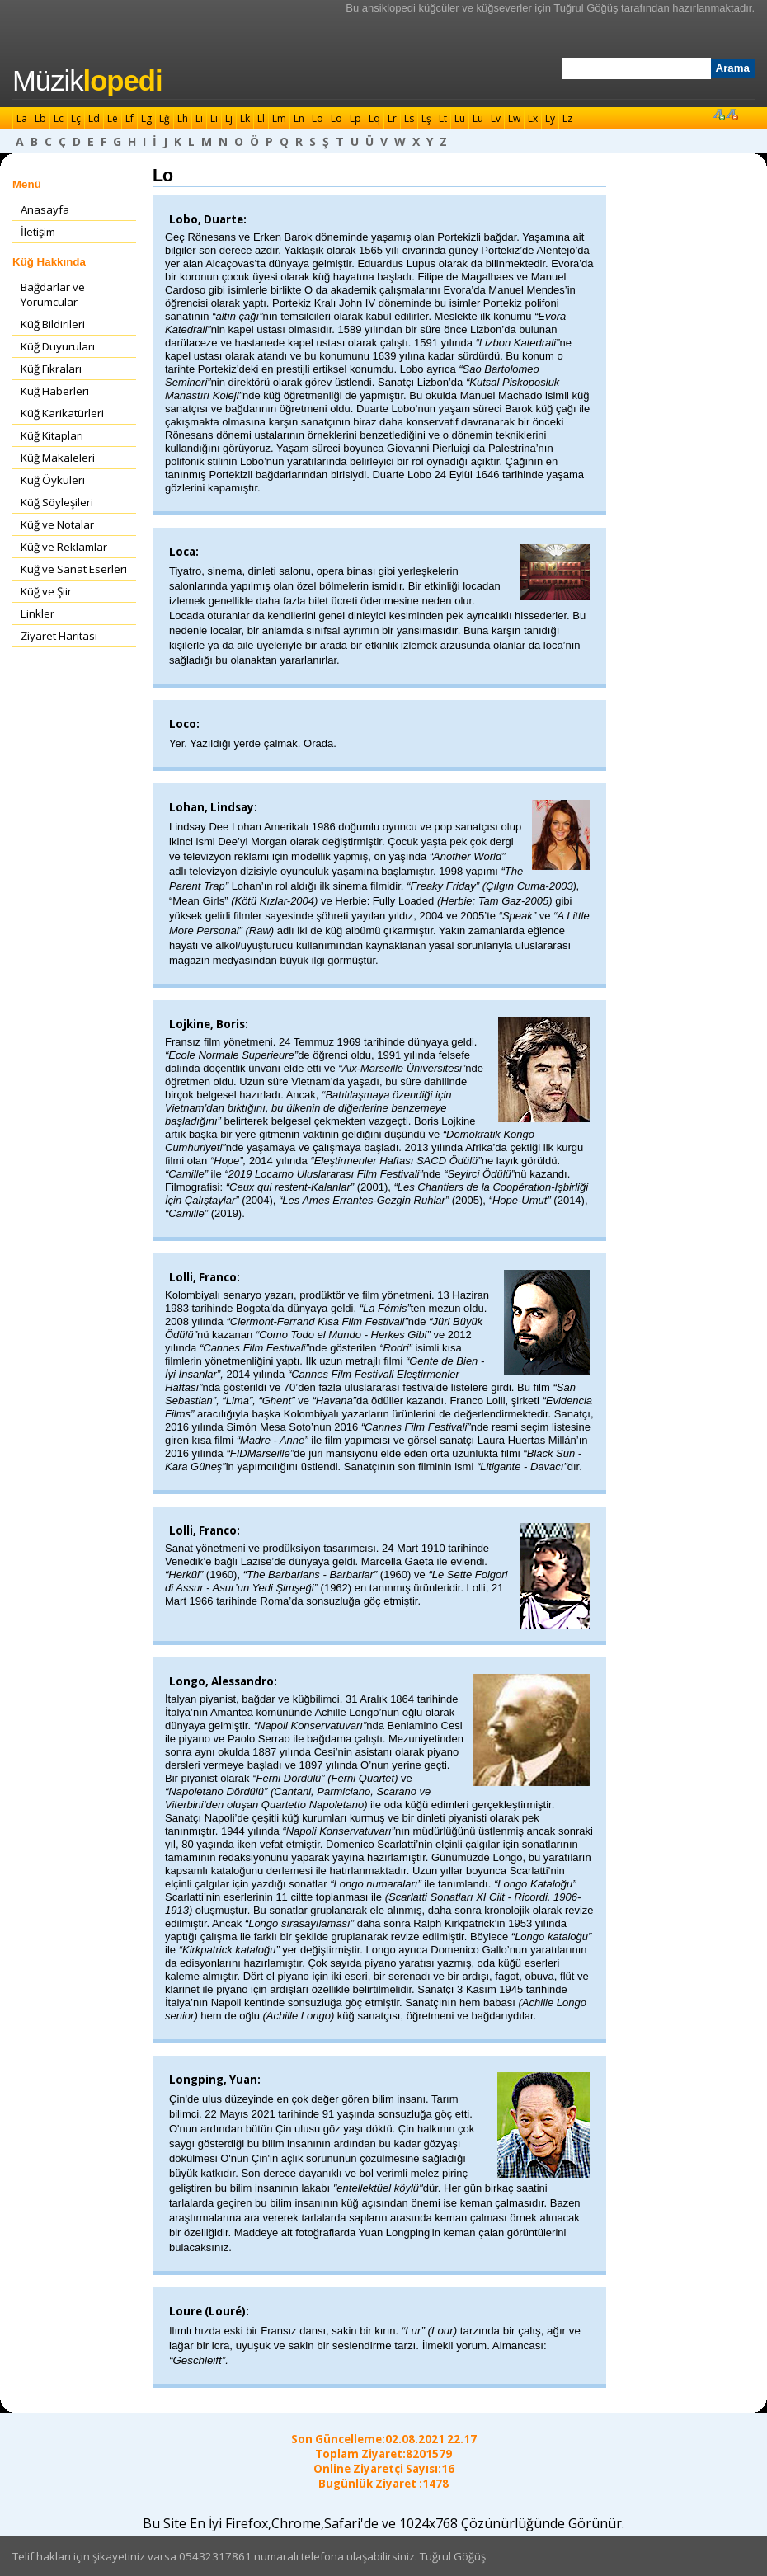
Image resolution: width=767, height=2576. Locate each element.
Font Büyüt (718, 113)
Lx (533, 118)
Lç (76, 118)
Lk (245, 118)
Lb (40, 118)
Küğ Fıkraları (51, 368)
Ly (550, 118)
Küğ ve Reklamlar (64, 546)
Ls (409, 118)
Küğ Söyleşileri (57, 502)
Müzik (87, 80)
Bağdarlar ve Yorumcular (53, 294)
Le (112, 118)
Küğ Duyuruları (58, 346)
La (21, 118)
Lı (199, 118)
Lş (426, 118)
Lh (182, 118)
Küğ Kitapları (52, 435)
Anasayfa (45, 209)
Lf (129, 118)
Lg (146, 118)
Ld (94, 118)
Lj (229, 118)
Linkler (37, 613)
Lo (317, 118)
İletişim (38, 231)
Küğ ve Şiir (46, 591)
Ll (261, 118)
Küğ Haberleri (55, 390)
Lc (59, 118)
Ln (299, 118)
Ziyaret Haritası (59, 635)
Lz (567, 118)
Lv (496, 118)
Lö (336, 118)
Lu (459, 118)
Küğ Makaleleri (58, 457)
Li (214, 118)
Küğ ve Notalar (57, 524)
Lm (279, 118)
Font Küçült (731, 113)
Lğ (164, 118)
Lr (392, 118)
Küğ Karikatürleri (62, 413)
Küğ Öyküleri (53, 479)
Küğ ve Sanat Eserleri (74, 569)
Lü (478, 118)
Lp (355, 118)
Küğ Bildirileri (53, 324)
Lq (374, 118)
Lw (514, 118)
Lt (443, 118)
